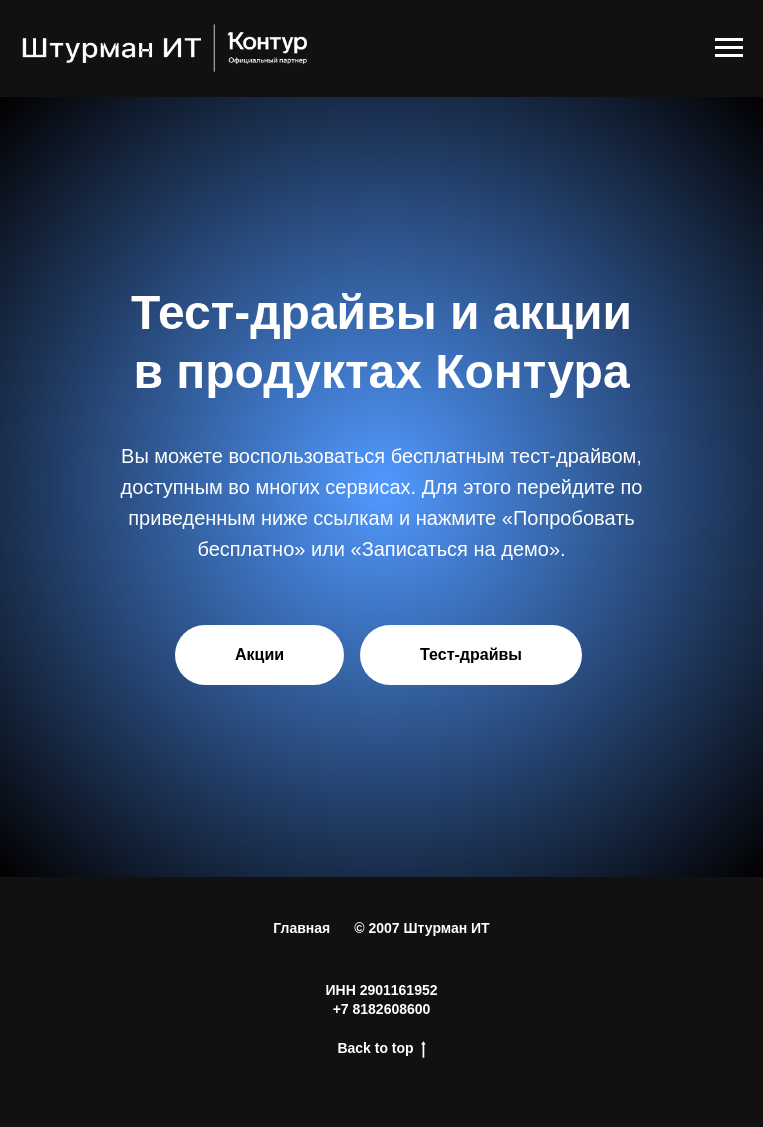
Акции (259, 654)
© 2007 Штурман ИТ (421, 928)
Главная (301, 928)
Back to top (381, 1049)
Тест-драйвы (471, 654)
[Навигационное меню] (729, 48)
